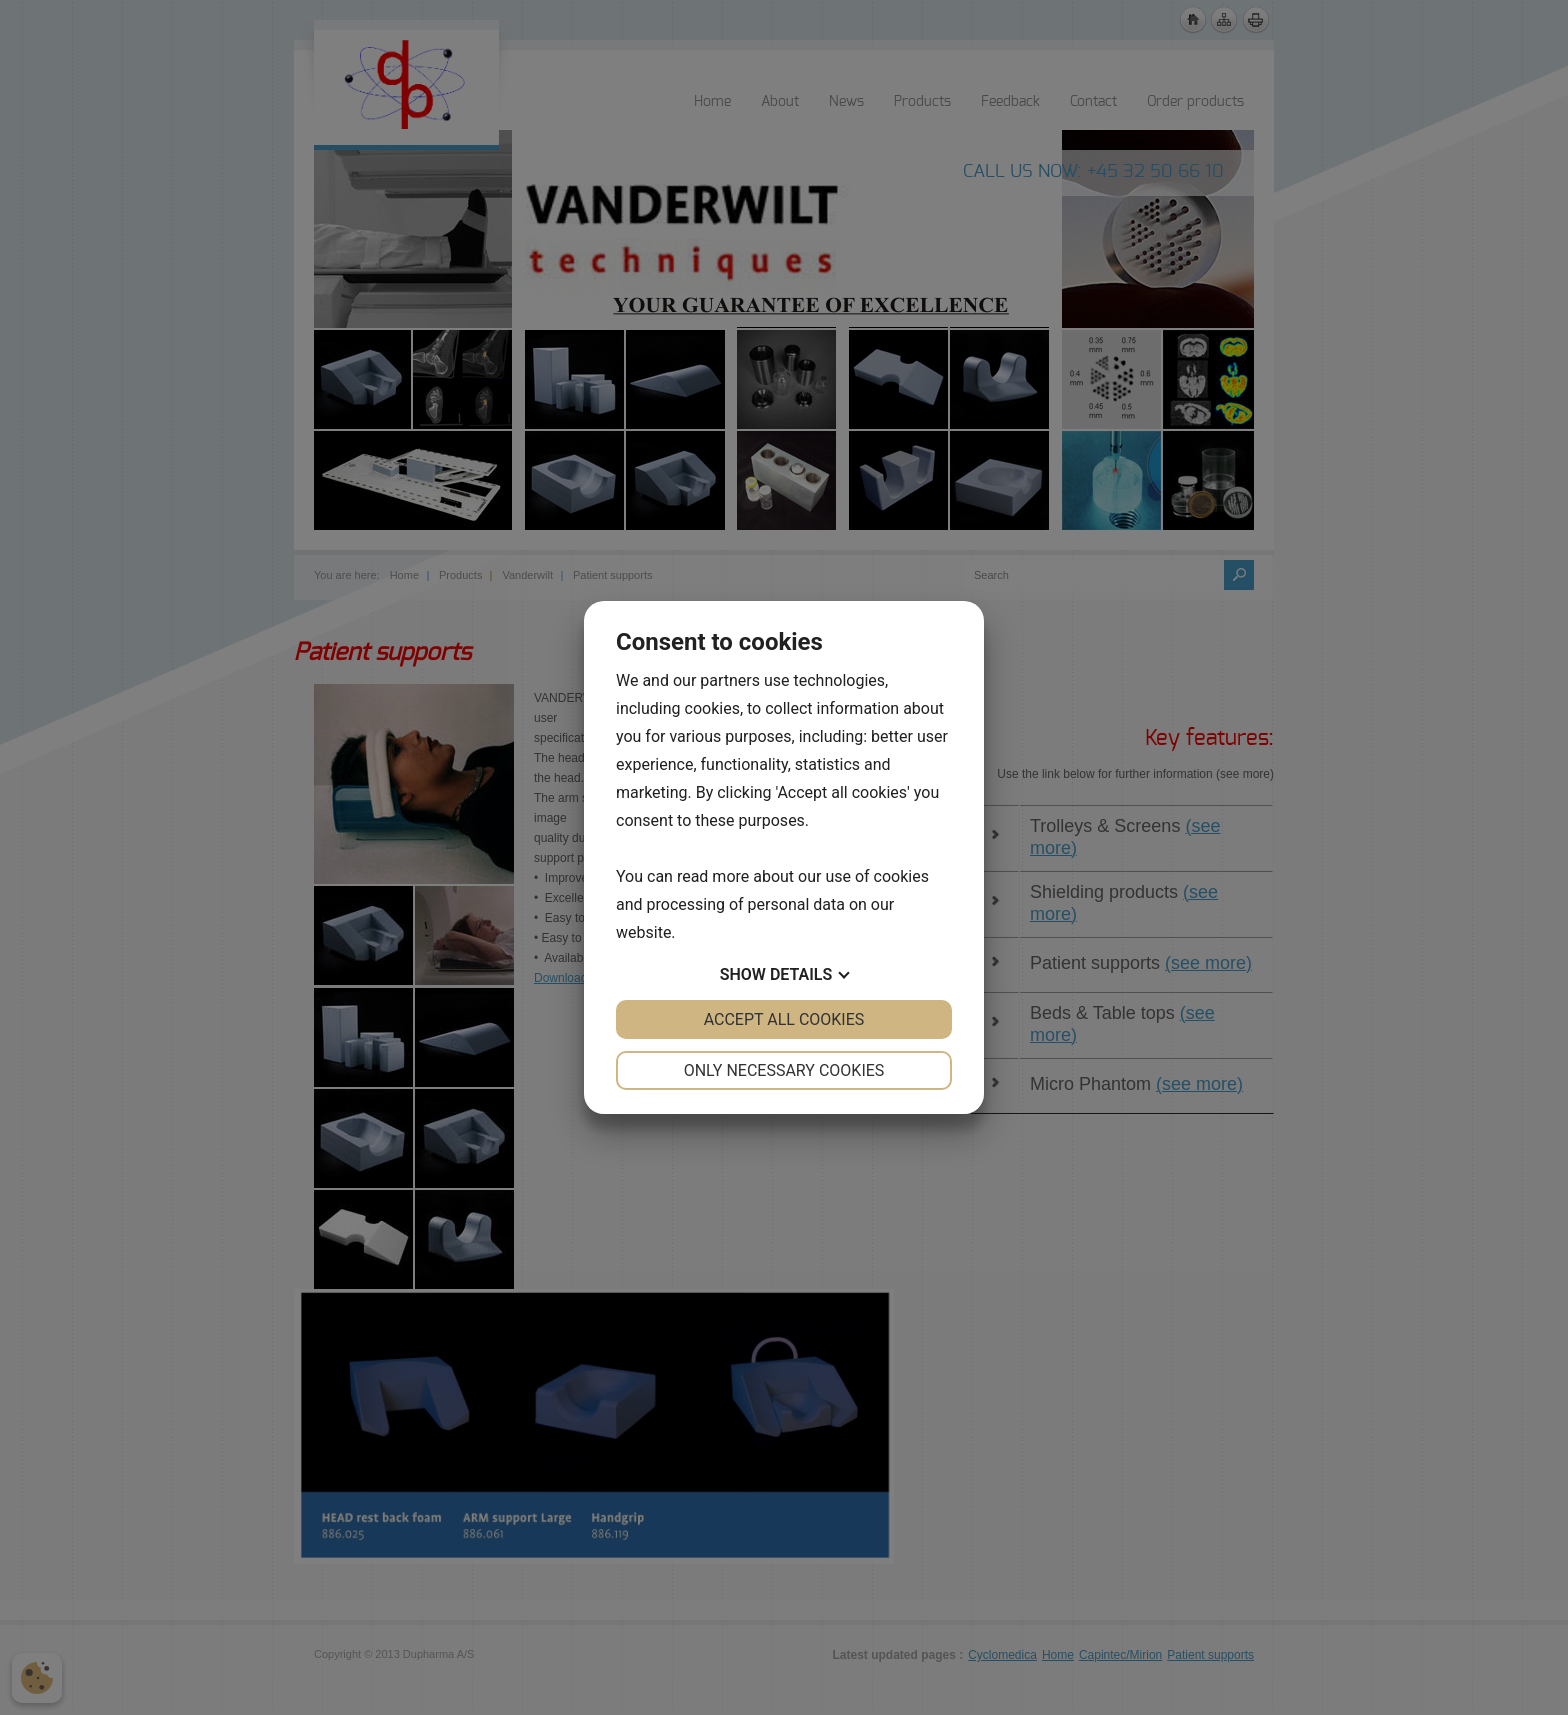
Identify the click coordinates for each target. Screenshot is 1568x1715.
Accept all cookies (784, 1019)
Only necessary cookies (784, 1070)
